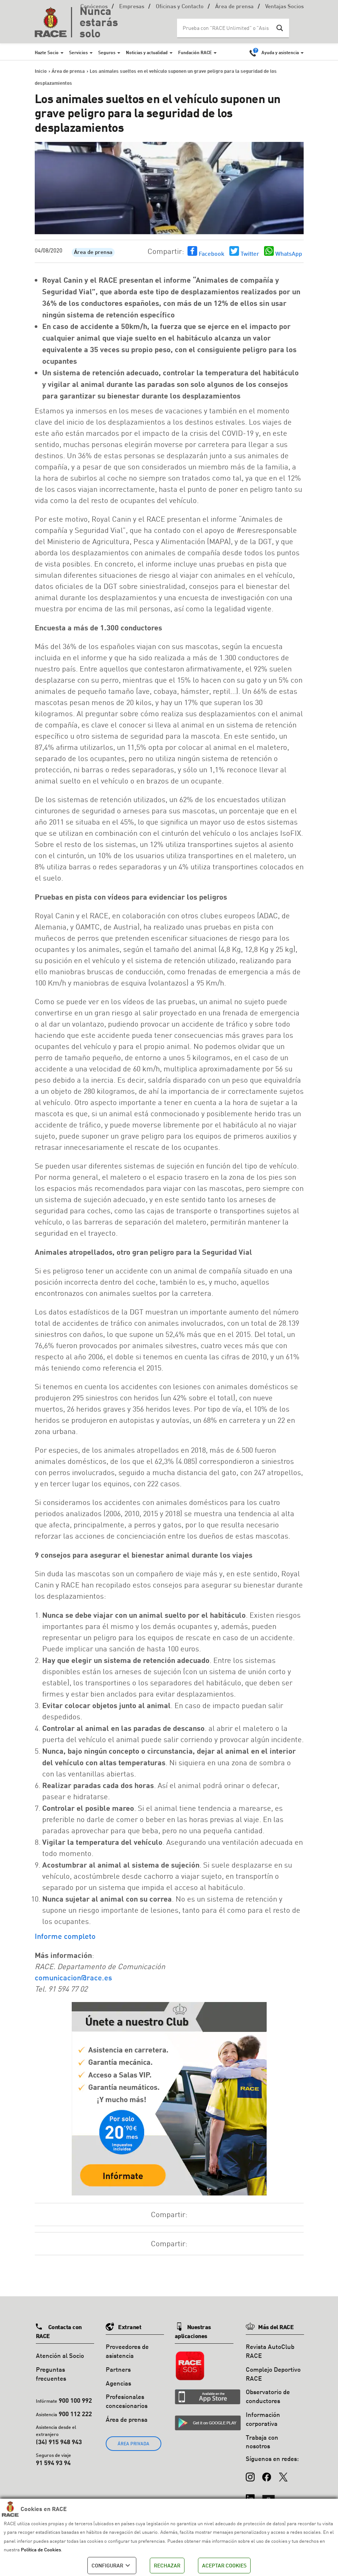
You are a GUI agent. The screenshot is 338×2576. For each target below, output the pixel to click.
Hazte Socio (47, 52)
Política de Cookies (41, 2549)
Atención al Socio (60, 2355)
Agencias (118, 2383)
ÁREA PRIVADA (133, 2443)
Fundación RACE (195, 52)
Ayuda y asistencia (280, 52)
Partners (118, 2369)
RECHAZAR (167, 2565)
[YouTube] (268, 2495)
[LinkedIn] (250, 2495)
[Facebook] (266, 2473)
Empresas (131, 7)
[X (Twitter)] (283, 2473)
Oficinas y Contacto (180, 7)
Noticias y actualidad (147, 52)
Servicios (78, 52)
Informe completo (65, 1935)
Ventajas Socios (284, 7)
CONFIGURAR (112, 2565)
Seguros (106, 52)
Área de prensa (234, 7)
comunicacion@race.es (73, 1977)
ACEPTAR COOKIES (224, 2565)
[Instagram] (250, 2473)
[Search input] (226, 28)
